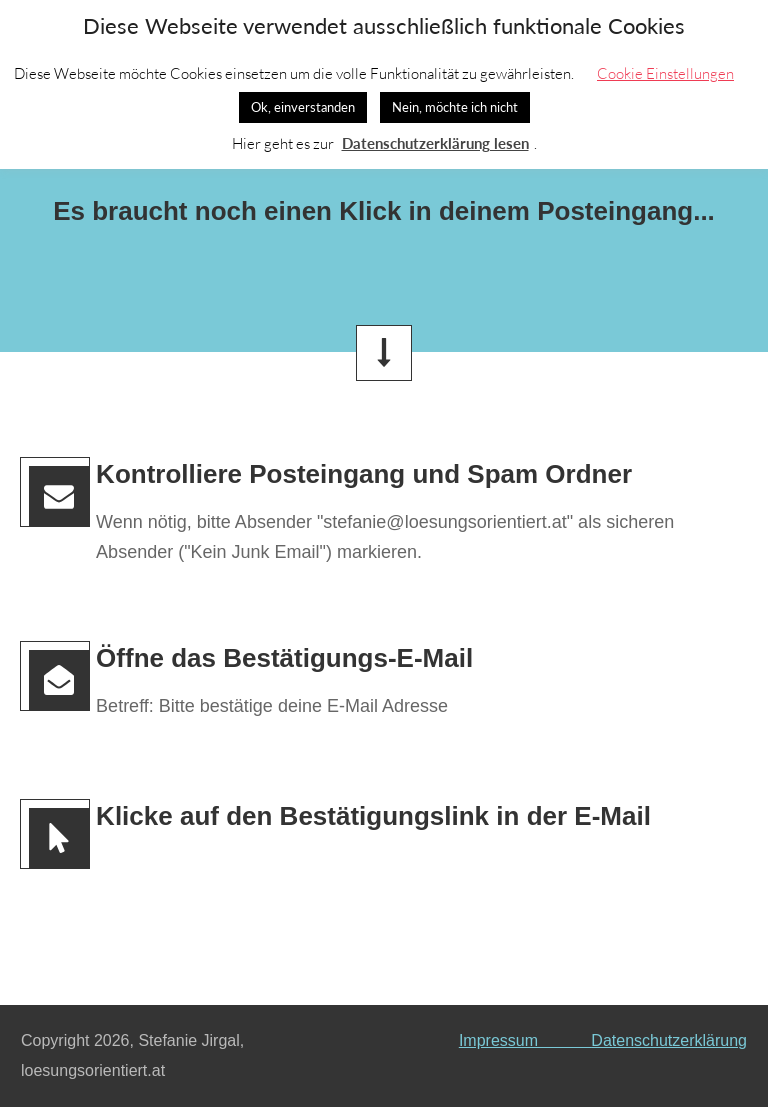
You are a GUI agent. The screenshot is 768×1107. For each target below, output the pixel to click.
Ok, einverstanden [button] (303, 107)
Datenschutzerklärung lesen (435, 143)
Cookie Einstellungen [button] (665, 73)
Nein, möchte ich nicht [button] (455, 107)
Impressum (525, 1040)
